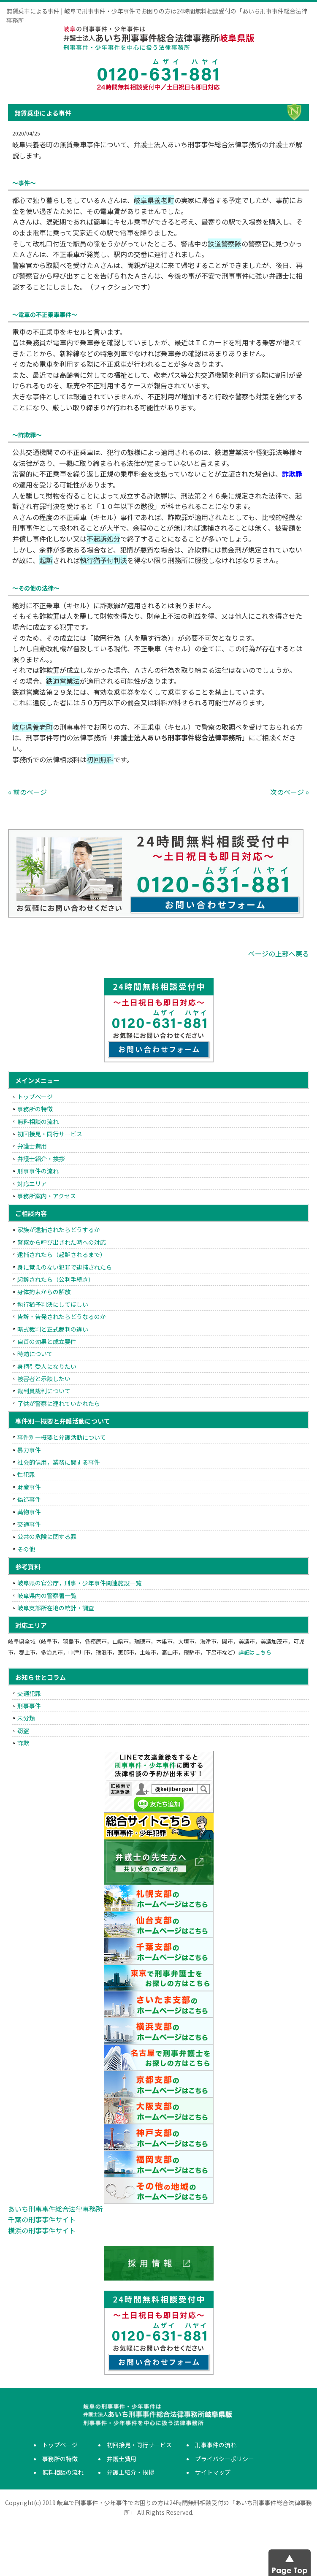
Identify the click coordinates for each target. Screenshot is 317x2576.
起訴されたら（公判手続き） (55, 1279)
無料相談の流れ (38, 1121)
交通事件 (29, 1524)
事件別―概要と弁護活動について (61, 1437)
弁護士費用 (32, 1146)
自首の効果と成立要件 (46, 1341)
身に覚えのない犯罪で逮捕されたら (64, 1267)
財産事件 (29, 1487)
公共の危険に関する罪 (46, 1536)
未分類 (26, 1718)
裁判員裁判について (43, 1391)
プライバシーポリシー (224, 2458)
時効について (35, 1353)
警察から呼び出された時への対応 (61, 1242)
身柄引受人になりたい (46, 1366)
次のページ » (289, 792)
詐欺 (23, 1743)
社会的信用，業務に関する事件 (58, 1462)
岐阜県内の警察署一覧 (46, 1595)
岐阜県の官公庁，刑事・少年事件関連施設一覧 (79, 1583)
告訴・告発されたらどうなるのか (61, 1316)
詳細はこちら (254, 1652)
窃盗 (23, 1730)
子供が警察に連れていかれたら (58, 1403)
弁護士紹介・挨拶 (41, 1158)
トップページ (35, 1096)
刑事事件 (29, 1705)
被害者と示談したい (43, 1378)
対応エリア (32, 1183)
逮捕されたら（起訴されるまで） (61, 1254)
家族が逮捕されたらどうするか (58, 1229)
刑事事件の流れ (38, 1171)
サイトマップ (212, 2472)
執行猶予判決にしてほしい (52, 1304)
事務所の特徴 (35, 1109)
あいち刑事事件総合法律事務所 (55, 2209)
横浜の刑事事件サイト (42, 2230)
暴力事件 (29, 1450)
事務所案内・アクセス (46, 1196)
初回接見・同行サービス (49, 1134)
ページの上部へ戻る (278, 953)
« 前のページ (27, 792)
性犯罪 (26, 1474)
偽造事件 (29, 1499)
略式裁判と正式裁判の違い (52, 1329)
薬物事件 (29, 1512)
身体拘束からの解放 (43, 1291)
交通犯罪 (29, 1693)
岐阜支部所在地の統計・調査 (55, 1608)
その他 (26, 1549)
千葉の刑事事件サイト (42, 2219)
